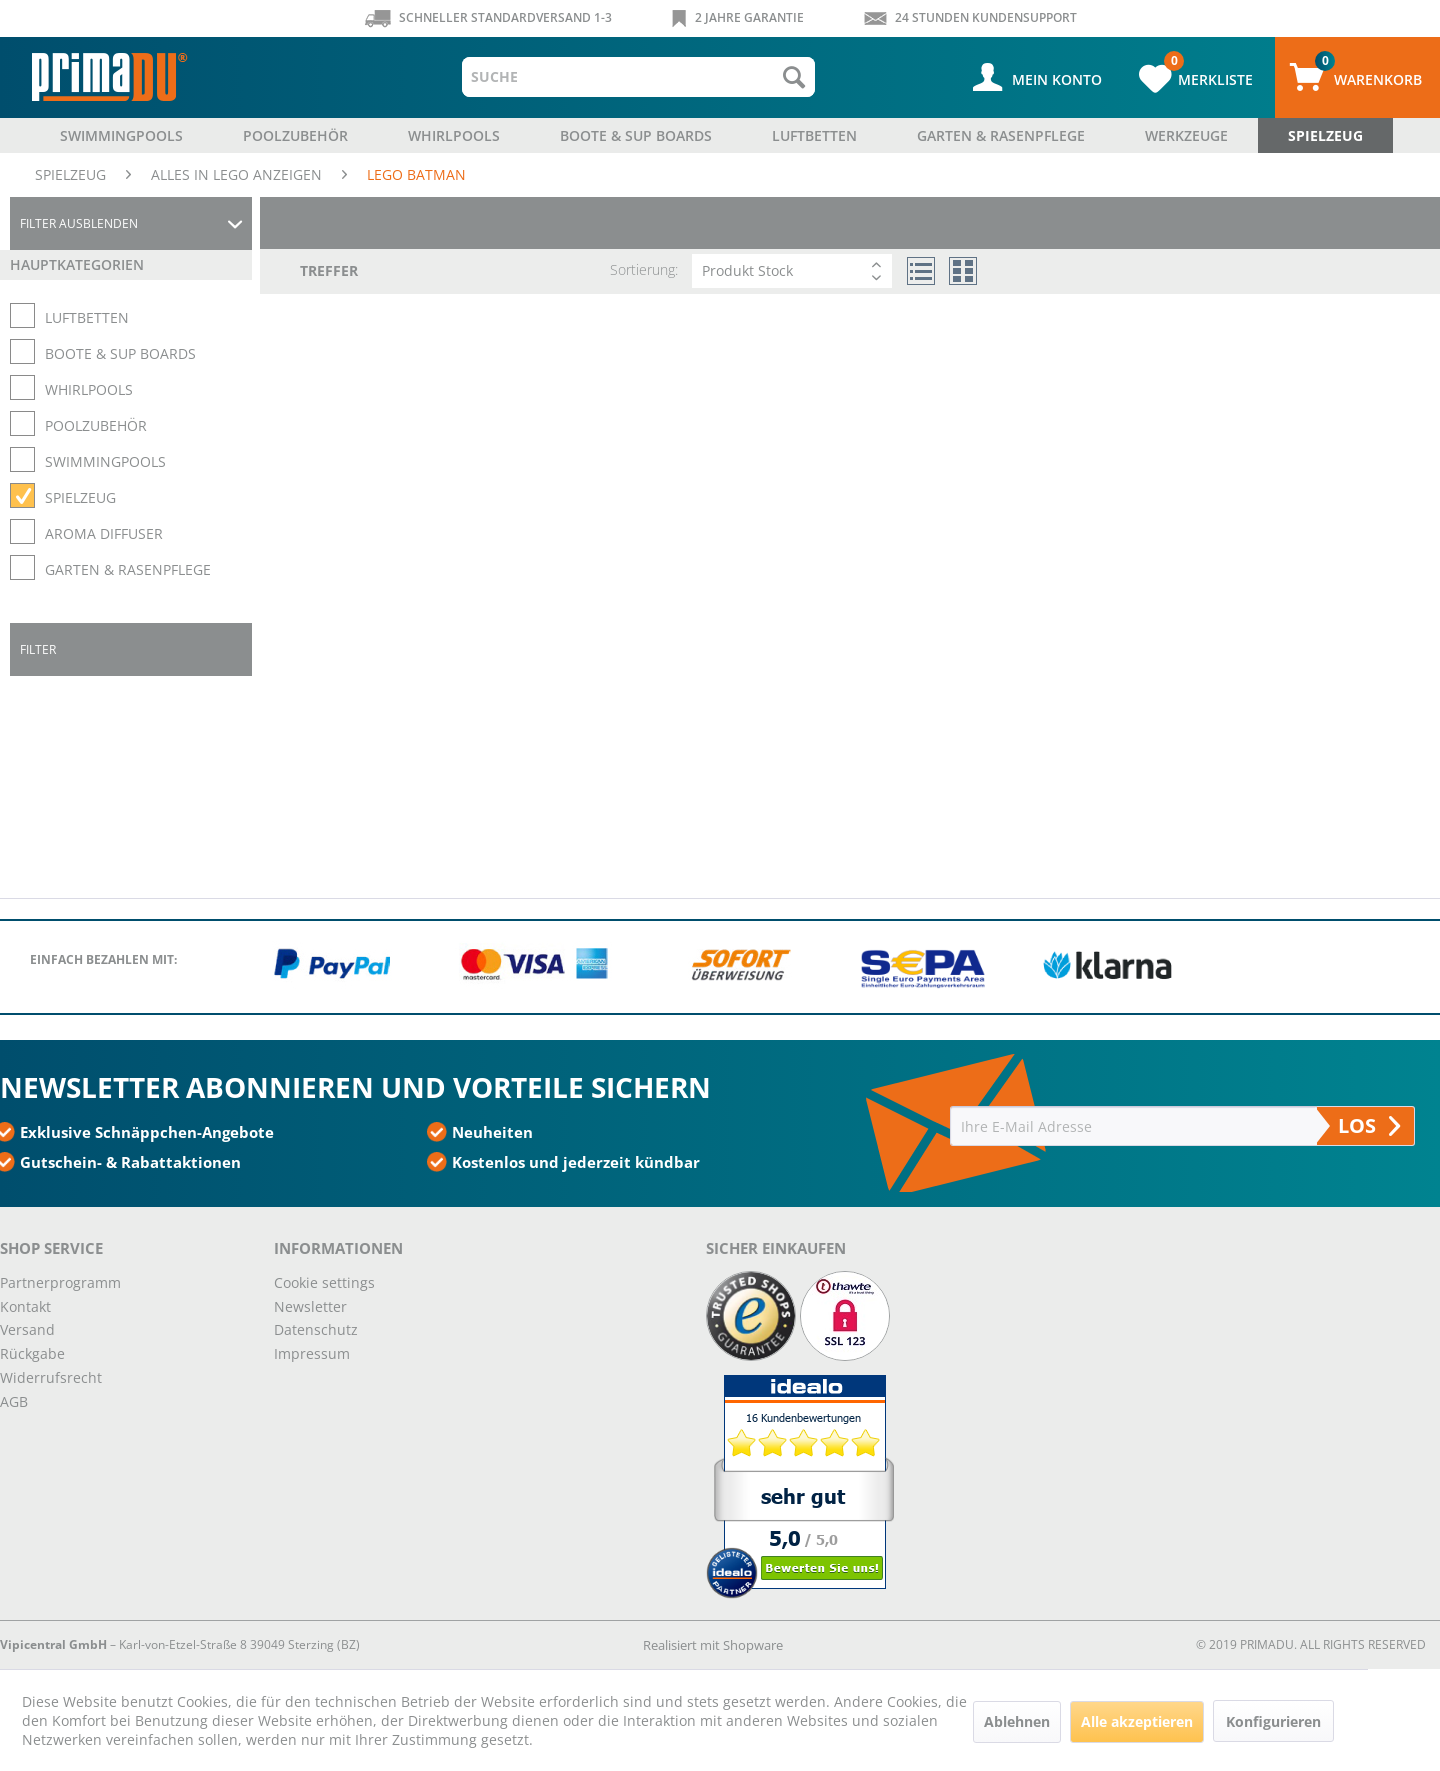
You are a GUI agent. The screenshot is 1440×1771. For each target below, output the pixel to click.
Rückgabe (32, 1353)
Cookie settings (324, 1282)
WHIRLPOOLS (89, 389)
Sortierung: (644, 269)
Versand (27, 1329)
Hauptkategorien (77, 264)
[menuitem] (638, 77)
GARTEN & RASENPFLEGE (128, 569)
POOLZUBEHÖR (96, 425)
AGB (14, 1401)
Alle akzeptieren (1137, 1721)
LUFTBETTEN (87, 317)
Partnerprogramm (60, 1282)
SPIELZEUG (80, 497)
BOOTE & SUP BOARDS (120, 353)
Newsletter (310, 1306)
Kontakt (25, 1306)
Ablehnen (1017, 1721)
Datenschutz (316, 1329)
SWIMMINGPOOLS (105, 461)
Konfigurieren (1273, 1721)
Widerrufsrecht (51, 1377)
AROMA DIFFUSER (104, 533)
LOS (1369, 1125)
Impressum (312, 1353)
